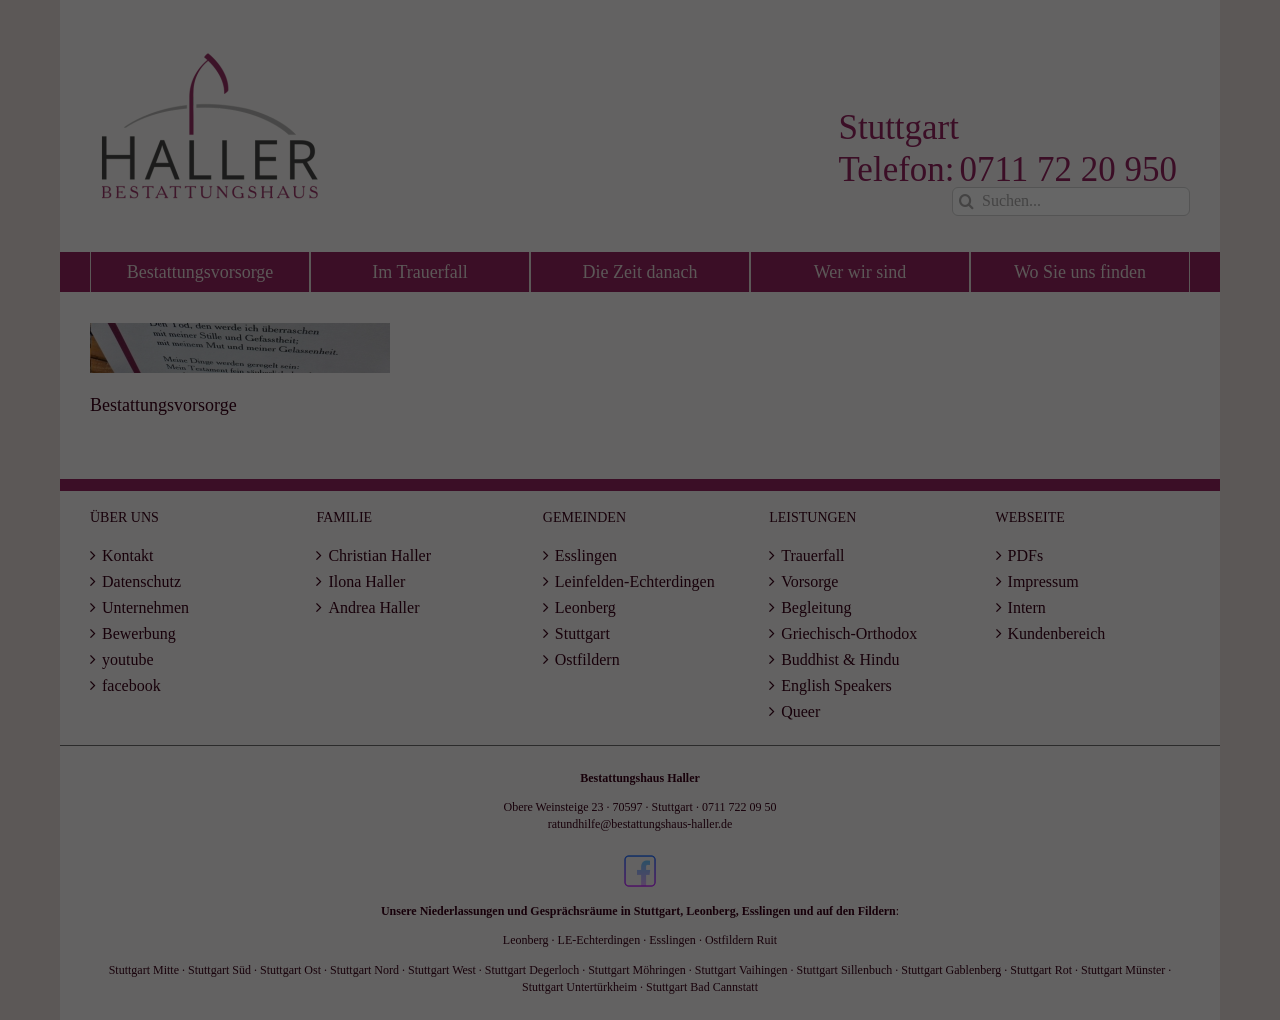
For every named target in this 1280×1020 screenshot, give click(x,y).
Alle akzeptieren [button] (639, 530)
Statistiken (719, 474)
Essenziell (546, 474)
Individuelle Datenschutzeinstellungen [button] (639, 629)
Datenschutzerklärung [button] (649, 652)
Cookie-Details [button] (560, 652)
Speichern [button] (640, 587)
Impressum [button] (729, 652)
